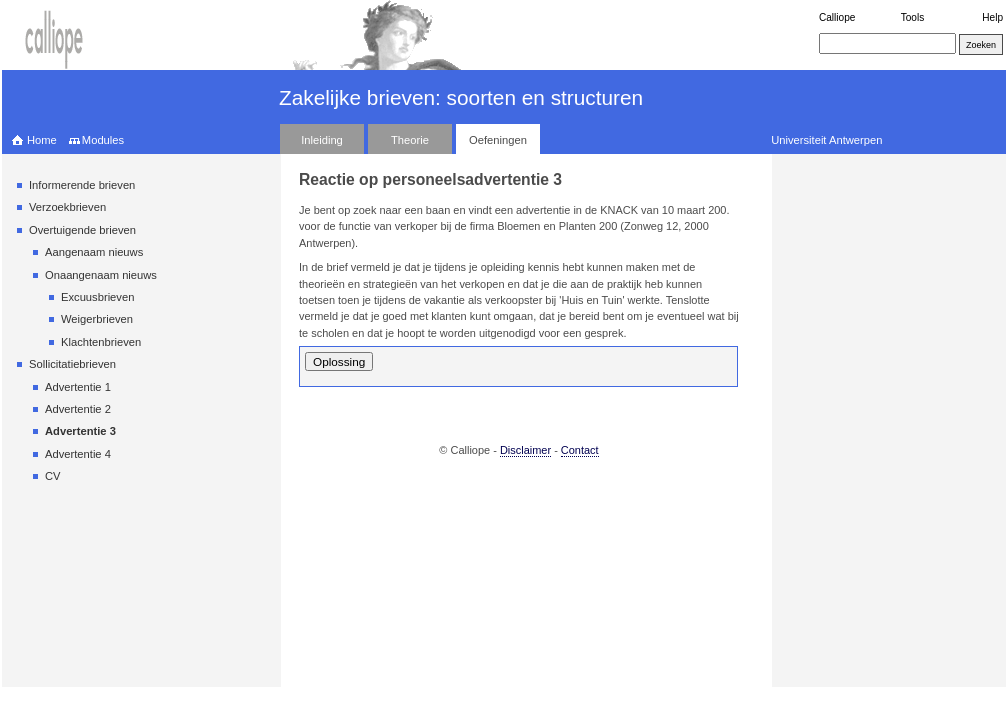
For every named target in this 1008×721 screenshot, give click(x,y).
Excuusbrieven (97, 297)
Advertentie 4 (78, 454)
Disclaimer (525, 450)
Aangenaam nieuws (94, 252)
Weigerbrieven (97, 319)
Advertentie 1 (78, 387)
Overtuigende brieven (82, 230)
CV (53, 476)
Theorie (410, 140)
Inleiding (322, 140)
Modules (103, 140)
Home (42, 140)
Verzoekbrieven (67, 207)
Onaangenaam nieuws (101, 275)
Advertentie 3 (80, 431)
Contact (580, 450)
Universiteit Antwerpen (826, 140)
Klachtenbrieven (101, 342)
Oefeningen (498, 140)
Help (992, 17)
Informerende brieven (82, 185)
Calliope (837, 17)
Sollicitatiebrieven (72, 364)
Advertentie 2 (78, 409)
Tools (913, 17)
